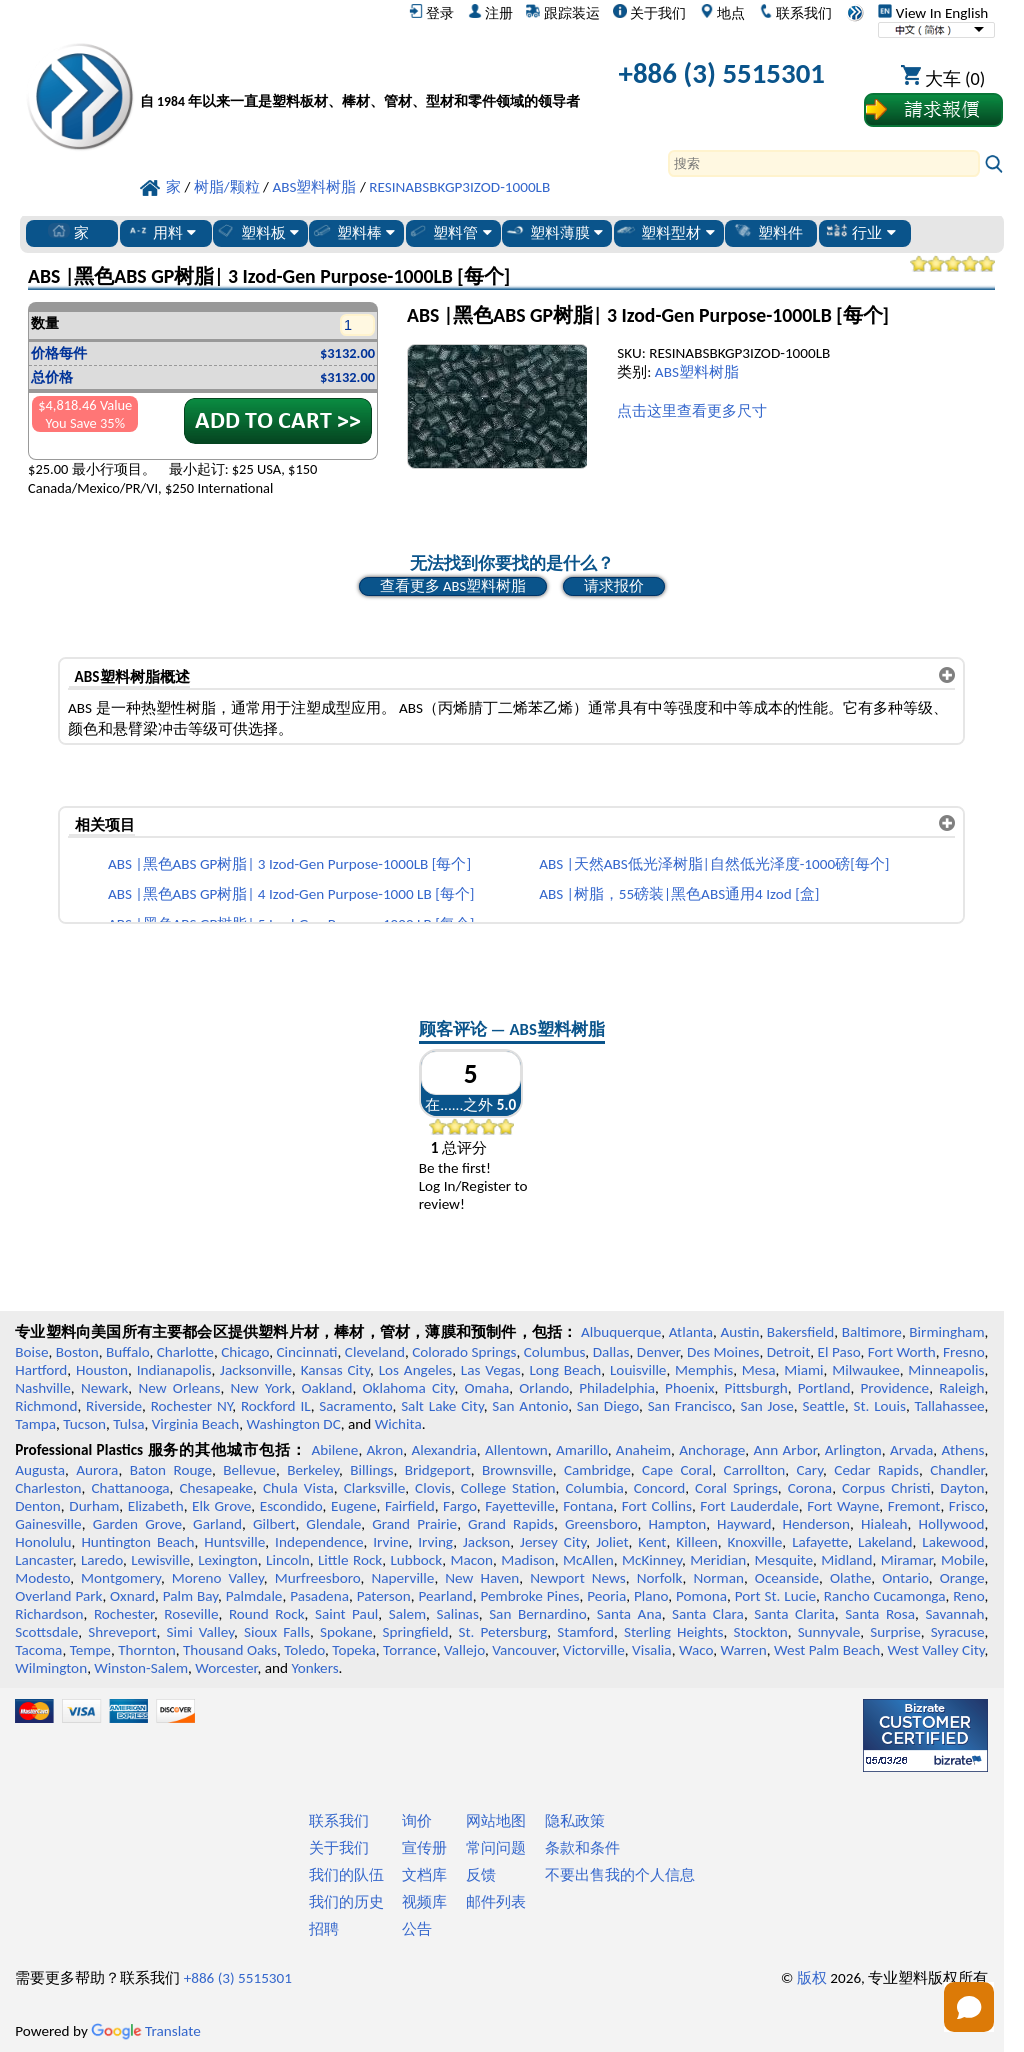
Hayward (744, 1524)
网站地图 (496, 1821)
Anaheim (643, 1450)
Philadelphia (617, 1388)
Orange (962, 1578)
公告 (417, 1929)
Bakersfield (800, 1332)
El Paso (839, 1352)
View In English (933, 13)
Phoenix (689, 1388)
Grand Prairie (414, 1524)
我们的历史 (346, 1902)
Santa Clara (708, 1614)
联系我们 (795, 13)
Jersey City (553, 1542)
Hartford (41, 1370)
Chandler (957, 1470)
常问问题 (496, 1848)
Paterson (384, 1596)
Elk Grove (221, 1506)
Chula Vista (298, 1488)
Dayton (962, 1488)
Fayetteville (520, 1506)
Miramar (907, 1560)
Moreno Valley (218, 1578)
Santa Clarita (794, 1614)
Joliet (612, 1542)
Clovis (433, 1488)
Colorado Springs (464, 1352)
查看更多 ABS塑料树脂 (453, 586)
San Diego (608, 1406)
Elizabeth (156, 1506)
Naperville (402, 1578)
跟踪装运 (562, 13)
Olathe (850, 1578)
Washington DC (293, 1424)
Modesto (42, 1578)
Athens (962, 1450)
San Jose (766, 1406)
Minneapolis (946, 1370)
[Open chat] (969, 2007)
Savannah (954, 1614)
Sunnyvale (829, 1632)
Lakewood (953, 1542)
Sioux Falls (277, 1632)
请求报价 (614, 586)
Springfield (415, 1632)
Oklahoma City (409, 1388)
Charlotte (185, 1352)
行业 (860, 232)
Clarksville (375, 1488)
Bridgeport (438, 1470)
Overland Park (58, 1596)
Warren (743, 1650)
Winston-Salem (141, 1668)
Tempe (90, 1650)
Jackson (486, 1542)
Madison (528, 1560)
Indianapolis (174, 1370)
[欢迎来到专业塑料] (360, 77)
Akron (385, 1450)
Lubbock (416, 1560)
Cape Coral (677, 1470)
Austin (739, 1332)
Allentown (516, 1450)
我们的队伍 (346, 1875)
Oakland (327, 1388)
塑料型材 (664, 232)
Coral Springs (736, 1488)
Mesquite (784, 1560)
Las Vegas (491, 1370)
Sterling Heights (674, 1632)
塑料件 (767, 232)
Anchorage (712, 1450)
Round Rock (267, 1614)
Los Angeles (416, 1370)
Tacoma (38, 1650)
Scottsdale (46, 1632)
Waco (696, 1650)
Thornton (146, 1650)
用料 (161, 232)
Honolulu (43, 1542)
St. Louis (879, 1406)
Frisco (967, 1506)
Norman (718, 1578)
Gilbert (274, 1524)
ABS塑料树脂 (697, 372)
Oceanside (787, 1578)
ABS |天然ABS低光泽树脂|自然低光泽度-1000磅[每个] (714, 864)
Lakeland (885, 1542)
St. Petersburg (502, 1632)
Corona (810, 1488)
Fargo (460, 1506)
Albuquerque (621, 1332)
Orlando (544, 1388)
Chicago (245, 1352)
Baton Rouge (171, 1470)
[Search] (824, 163)
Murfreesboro (318, 1578)
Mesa (759, 1370)
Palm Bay (190, 1596)
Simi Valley (201, 1632)
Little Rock (350, 1560)
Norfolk (660, 1578)
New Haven (482, 1578)
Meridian (718, 1560)
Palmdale (254, 1596)
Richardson (49, 1614)
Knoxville (755, 1542)
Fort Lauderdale (749, 1506)
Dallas (611, 1352)
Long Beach (565, 1370)
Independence (319, 1542)
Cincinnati (306, 1352)
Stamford (585, 1632)
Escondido (291, 1506)
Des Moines (723, 1352)
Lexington (228, 1560)
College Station (508, 1488)
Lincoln (288, 1560)
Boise (31, 1352)
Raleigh (961, 1388)
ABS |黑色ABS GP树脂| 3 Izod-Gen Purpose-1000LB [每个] (289, 864)
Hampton (677, 1524)
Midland (846, 1560)
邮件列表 (496, 1902)
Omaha (487, 1388)
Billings (371, 1470)
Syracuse (958, 1632)
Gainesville (48, 1524)
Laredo (102, 1560)
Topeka (354, 1650)
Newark (104, 1388)
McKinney (652, 1560)
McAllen (588, 1560)
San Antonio (530, 1406)
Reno (968, 1596)
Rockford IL (276, 1406)
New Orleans (179, 1388)
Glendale (333, 1524)
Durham (94, 1506)
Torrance (410, 1650)
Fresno (963, 1352)
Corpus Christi (886, 1488)
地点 (722, 13)
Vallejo (464, 1650)
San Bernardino (537, 1614)
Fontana (588, 1506)
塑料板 (257, 232)
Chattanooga (130, 1488)
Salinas (457, 1614)
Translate (146, 2031)
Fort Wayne (843, 1506)
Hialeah (884, 1524)
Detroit (789, 1352)
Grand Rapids (511, 1524)
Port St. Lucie (775, 1596)
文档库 (424, 1875)
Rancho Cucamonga (885, 1596)
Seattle (823, 1406)
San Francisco (690, 1406)
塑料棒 (353, 232)
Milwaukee (865, 1370)
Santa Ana (629, 1614)
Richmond (46, 1406)
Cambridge (597, 1470)
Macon (471, 1560)
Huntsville (234, 1542)
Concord (659, 1488)
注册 (490, 13)
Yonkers (314, 1668)
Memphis (704, 1370)
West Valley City (935, 1650)
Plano (651, 1596)
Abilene (335, 1450)
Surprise (895, 1632)
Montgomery (121, 1578)
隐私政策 (575, 1821)
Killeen (696, 1542)
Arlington (853, 1450)
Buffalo (127, 1352)
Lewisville (160, 1560)
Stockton (761, 1632)
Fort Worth (902, 1352)
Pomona (701, 1596)
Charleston (48, 1488)
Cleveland (375, 1352)
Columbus (555, 1352)
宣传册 (424, 1848)
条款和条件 (582, 1848)
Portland (824, 1388)
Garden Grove (137, 1524)
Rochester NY (192, 1406)
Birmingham (946, 1332)
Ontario (905, 1578)
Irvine (390, 1542)
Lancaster (43, 1560)
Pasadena (319, 1596)
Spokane (346, 1632)
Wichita (398, 1424)
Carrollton (755, 1470)
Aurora (97, 1470)
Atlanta (691, 1332)
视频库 (424, 1902)
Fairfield (410, 1506)
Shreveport (122, 1632)
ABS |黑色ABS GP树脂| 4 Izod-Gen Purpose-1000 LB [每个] (291, 894)
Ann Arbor (784, 1450)
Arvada (911, 1450)
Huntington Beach (137, 1542)
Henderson (816, 1524)
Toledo (304, 1650)
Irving (435, 1542)
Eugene (354, 1506)
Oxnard (132, 1596)
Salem (407, 1614)
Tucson (84, 1424)
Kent (652, 1542)
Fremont (914, 1506)
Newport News (578, 1578)
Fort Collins (657, 1506)
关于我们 (649, 13)
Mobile (963, 1560)
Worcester (226, 1668)
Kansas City (335, 1370)
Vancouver (524, 1650)
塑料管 (449, 232)
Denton (38, 1506)
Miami (803, 1370)
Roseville (191, 1614)
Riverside (114, 1406)
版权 (812, 1978)
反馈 (481, 1875)
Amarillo (582, 1450)
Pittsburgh (756, 1388)
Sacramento (355, 1406)
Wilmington (51, 1668)
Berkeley (313, 1470)
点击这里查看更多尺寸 (692, 411)
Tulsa (128, 1424)
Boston (77, 1352)
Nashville (43, 1388)
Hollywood (951, 1524)
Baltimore (872, 1332)
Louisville (638, 1370)
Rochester (124, 1614)
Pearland (445, 1596)
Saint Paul (346, 1614)
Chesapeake (216, 1488)
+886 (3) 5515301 (722, 73)
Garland (217, 1524)
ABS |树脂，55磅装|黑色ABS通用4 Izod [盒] (679, 894)
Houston (102, 1370)
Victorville (594, 1650)
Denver (658, 1352)
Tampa (35, 1424)
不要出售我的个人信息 (620, 1875)
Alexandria (444, 1450)
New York (261, 1388)
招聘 (324, 1929)
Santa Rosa (880, 1614)
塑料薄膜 (553, 232)
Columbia (594, 1488)
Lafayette (820, 1542)
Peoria (606, 1596)
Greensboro (601, 1524)
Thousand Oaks (230, 1650)
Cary (809, 1470)
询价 (417, 1821)
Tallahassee (950, 1406)
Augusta (40, 1470)
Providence (895, 1388)
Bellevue (249, 1470)
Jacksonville (256, 1370)
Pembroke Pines (530, 1596)
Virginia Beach (196, 1424)
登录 (431, 13)
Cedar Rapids (876, 1470)
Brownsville (517, 1470)
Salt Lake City (442, 1406)
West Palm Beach (827, 1650)
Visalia (652, 1650)
